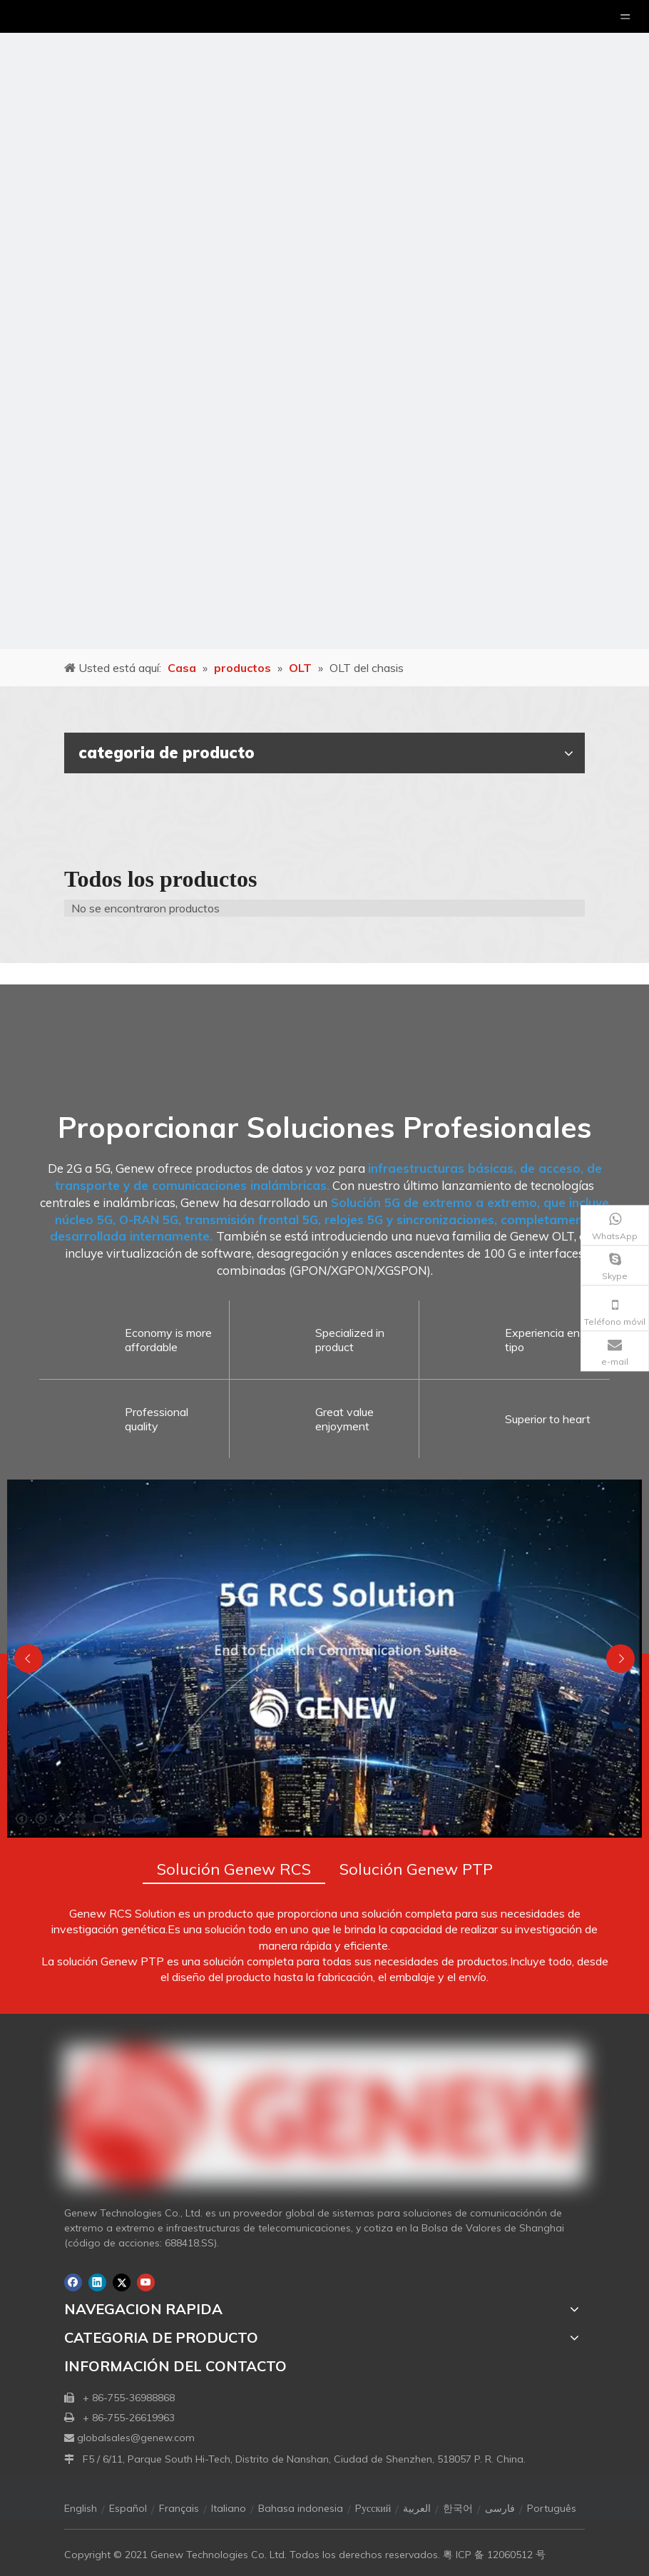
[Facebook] (73, 2282)
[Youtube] (146, 2282)
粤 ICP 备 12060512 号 (494, 2554)
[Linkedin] (97, 2282)
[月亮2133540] (324, 324)
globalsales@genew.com (136, 2437)
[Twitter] (122, 2282)
